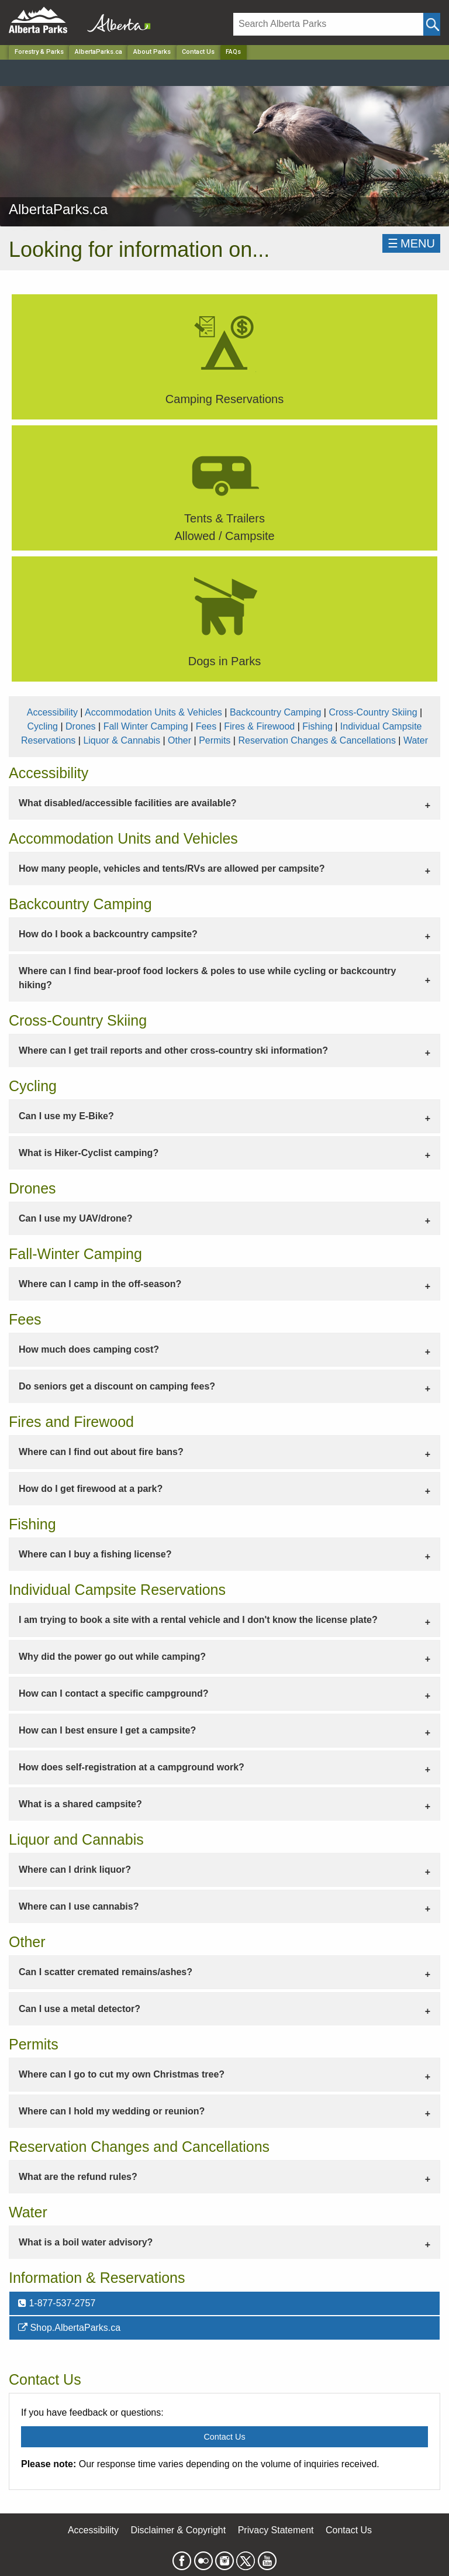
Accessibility (52, 712)
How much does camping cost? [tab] (89, 1349)
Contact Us (198, 52)
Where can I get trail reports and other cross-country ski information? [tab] (173, 1050)
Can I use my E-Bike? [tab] (66, 1116)
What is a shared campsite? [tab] (80, 1804)
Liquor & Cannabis (121, 740)
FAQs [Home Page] (233, 52)
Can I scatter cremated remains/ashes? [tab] (105, 1972)
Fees (206, 726)
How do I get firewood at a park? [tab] (91, 1489)
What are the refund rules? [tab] (78, 2177)
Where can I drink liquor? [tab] (75, 1870)
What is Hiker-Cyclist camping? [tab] (88, 1153)
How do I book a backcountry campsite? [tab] (108, 934)
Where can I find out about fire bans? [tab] (101, 1452)
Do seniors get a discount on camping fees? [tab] (117, 1386)
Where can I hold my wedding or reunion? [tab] (112, 2111)
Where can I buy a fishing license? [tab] (95, 1554)
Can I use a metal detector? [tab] (79, 2009)
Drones (80, 726)
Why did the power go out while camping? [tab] (112, 1657)
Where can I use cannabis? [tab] (79, 1906)
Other (179, 740)
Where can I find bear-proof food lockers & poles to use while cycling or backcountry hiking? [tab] (207, 978)
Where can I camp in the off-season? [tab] (100, 1284)
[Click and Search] (431, 24)
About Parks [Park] (152, 52)
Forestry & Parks (39, 52)
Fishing (317, 726)
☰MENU (411, 243)
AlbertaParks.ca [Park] (98, 52)
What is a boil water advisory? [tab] (86, 2242)
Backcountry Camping (276, 712)
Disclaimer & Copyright (178, 2530)
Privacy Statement (276, 2530)
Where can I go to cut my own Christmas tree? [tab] (121, 2074)
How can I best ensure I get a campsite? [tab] (107, 1730)
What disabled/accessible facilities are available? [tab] (128, 803)
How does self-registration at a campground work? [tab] (131, 1767)
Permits (214, 740)
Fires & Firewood (259, 726)
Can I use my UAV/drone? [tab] (75, 1218)
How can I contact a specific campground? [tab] (114, 1693)
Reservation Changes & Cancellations (316, 740)
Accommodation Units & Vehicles (153, 712)
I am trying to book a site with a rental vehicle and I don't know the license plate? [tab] (198, 1620)
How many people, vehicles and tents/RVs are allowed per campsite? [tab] (171, 868)
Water (415, 740)
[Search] (328, 24)
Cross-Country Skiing (373, 712)
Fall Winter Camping (145, 726)
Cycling (42, 726)
